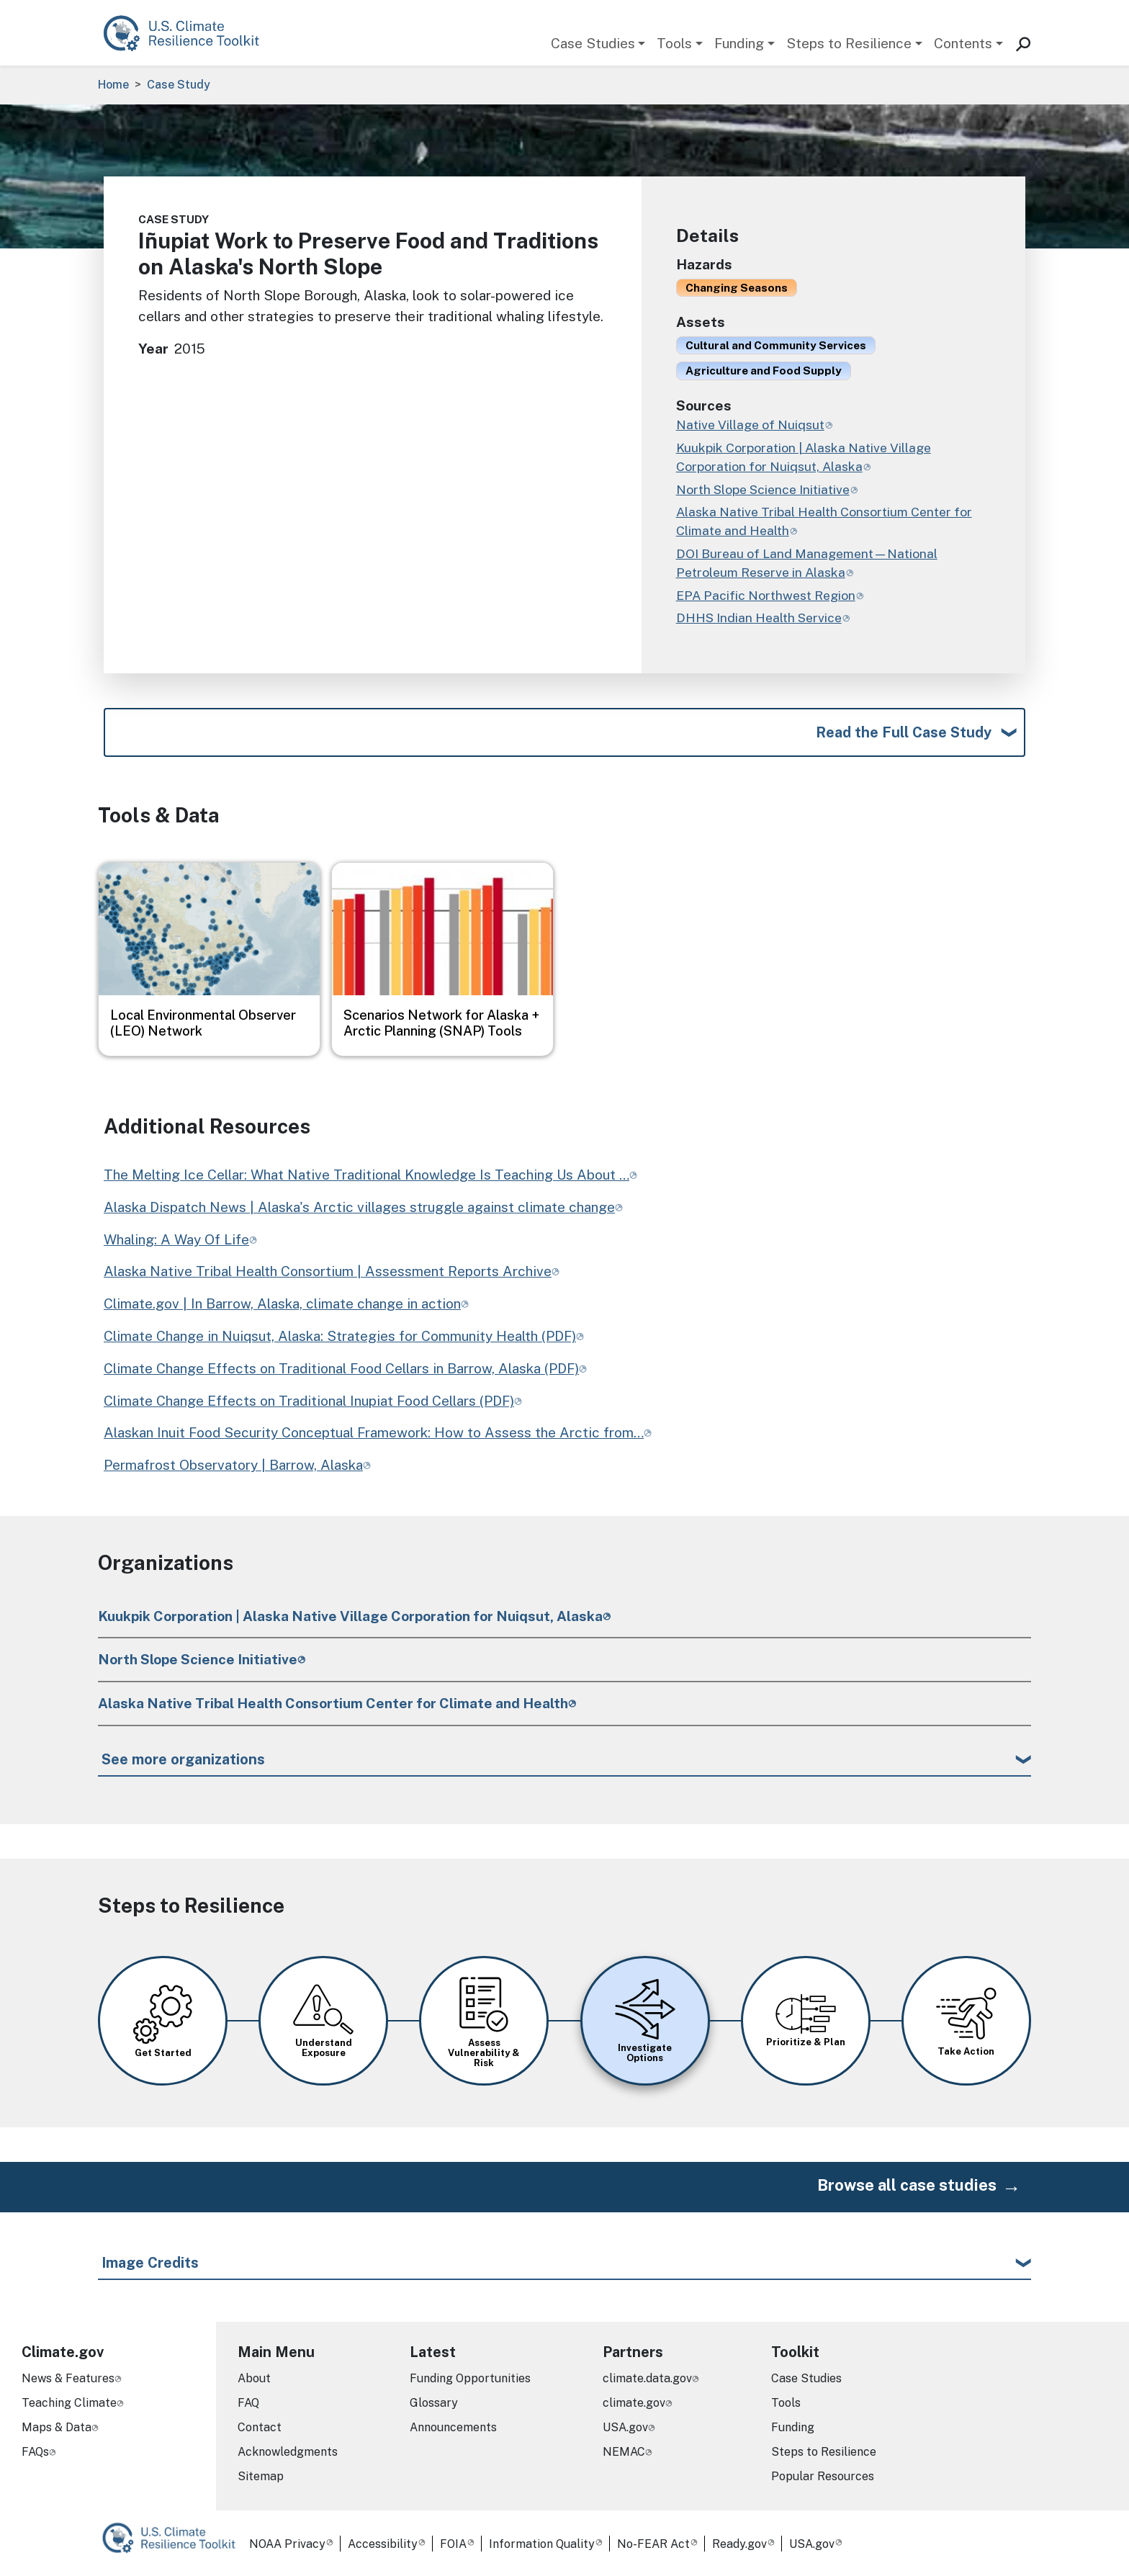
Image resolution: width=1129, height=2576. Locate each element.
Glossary (434, 2403)
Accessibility (383, 2544)
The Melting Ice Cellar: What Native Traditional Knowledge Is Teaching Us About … (366, 1174)
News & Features (68, 2378)
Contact (260, 2427)
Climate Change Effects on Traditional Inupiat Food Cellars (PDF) (309, 1401)
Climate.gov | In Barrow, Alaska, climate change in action (282, 1303)
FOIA (453, 2544)
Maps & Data (56, 2427)
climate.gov (634, 2403)
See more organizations (183, 1759)
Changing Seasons (736, 287)
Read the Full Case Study (903, 732)
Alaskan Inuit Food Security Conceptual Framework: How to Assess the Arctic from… (374, 1432)
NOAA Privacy (287, 2544)
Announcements (453, 2427)
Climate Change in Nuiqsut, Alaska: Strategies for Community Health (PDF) (340, 1336)
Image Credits (150, 2262)
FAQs (35, 2452)
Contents (963, 43)
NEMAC (624, 2452)
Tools (674, 43)
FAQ (248, 2403)
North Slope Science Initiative (197, 1659)
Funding (739, 43)
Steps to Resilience (849, 43)
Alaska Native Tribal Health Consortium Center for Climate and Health (333, 1703)
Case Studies (593, 43)
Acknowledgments (288, 2452)
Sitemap (261, 2476)
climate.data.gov (647, 2378)
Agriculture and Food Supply (763, 370)
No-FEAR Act (653, 2544)
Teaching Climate (69, 2403)
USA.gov (625, 2427)
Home (113, 84)
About (254, 2378)
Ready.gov (739, 2544)
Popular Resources (822, 2476)
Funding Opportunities (470, 2378)
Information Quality (542, 2544)
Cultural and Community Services (775, 344)
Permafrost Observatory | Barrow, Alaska (233, 1465)
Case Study (178, 84)
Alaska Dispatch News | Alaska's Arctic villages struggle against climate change (359, 1207)
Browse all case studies (907, 2185)
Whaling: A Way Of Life (176, 1239)
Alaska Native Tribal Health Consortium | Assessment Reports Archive (328, 1271)
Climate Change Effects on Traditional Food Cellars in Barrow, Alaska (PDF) (341, 1368)
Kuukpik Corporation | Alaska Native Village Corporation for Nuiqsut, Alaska (350, 1616)
